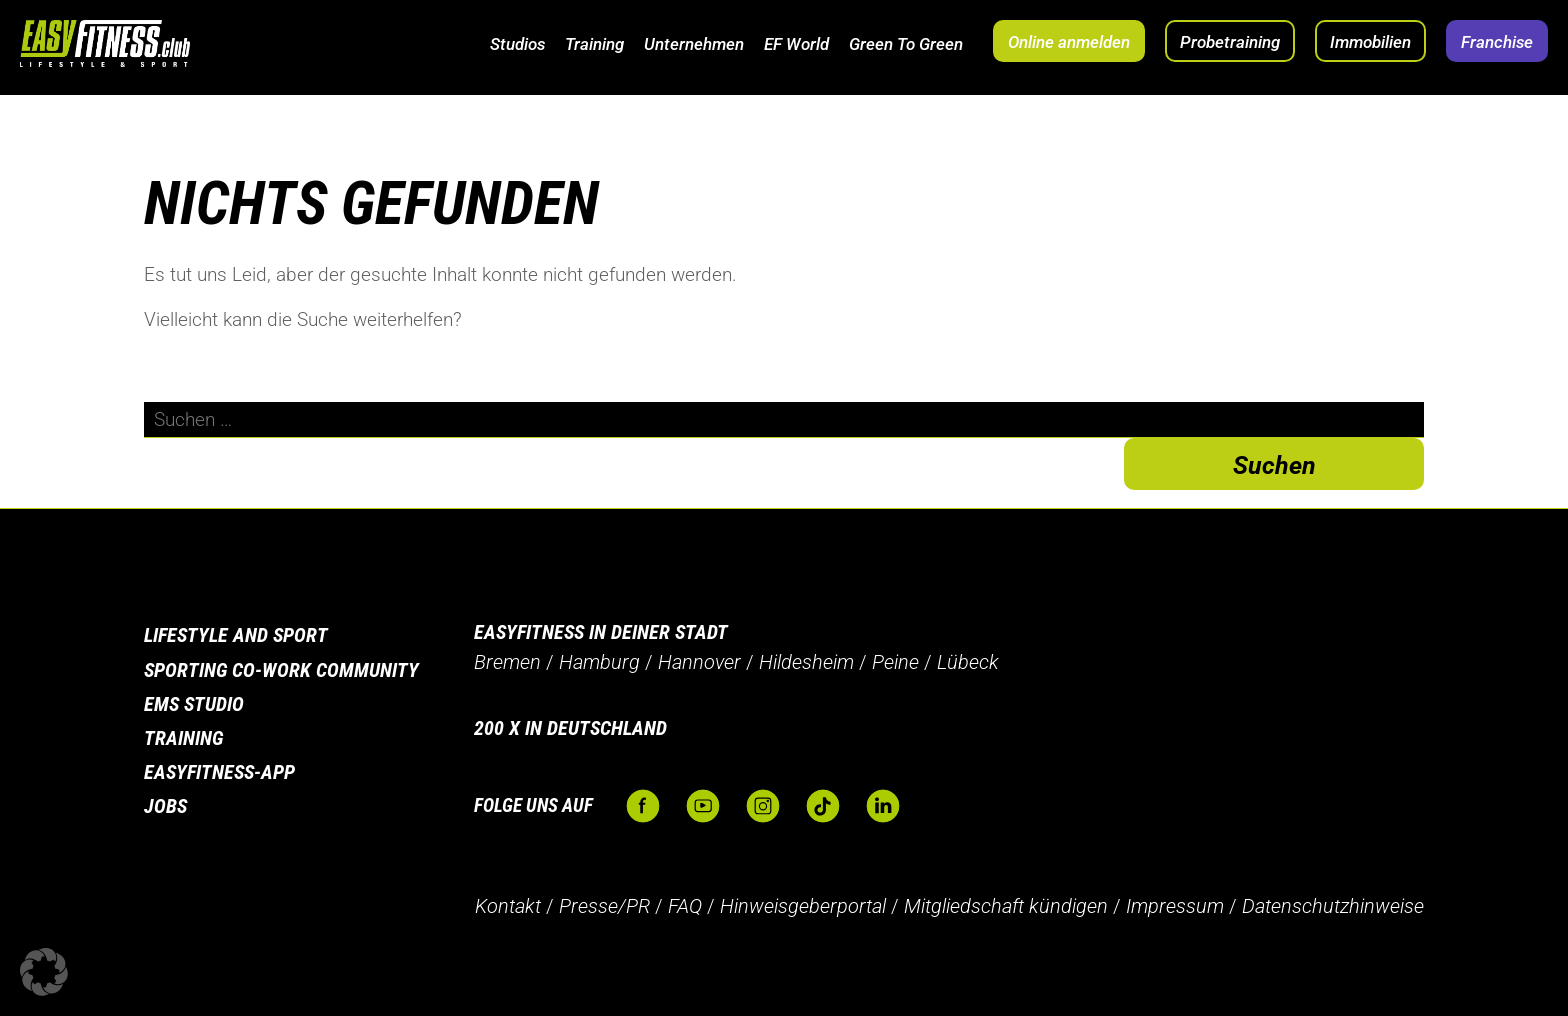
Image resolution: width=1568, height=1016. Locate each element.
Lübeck (968, 662)
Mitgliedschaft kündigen (1006, 906)
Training (594, 44)
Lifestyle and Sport (236, 635)
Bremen (507, 662)
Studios (517, 44)
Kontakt (508, 906)
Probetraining (1230, 42)
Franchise (1497, 42)
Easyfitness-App (219, 772)
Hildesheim (806, 662)
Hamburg (599, 662)
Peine (895, 662)
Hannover (699, 662)
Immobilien (1370, 42)
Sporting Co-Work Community (281, 670)
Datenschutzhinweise (1333, 906)
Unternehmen (694, 44)
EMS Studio (194, 704)
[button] (44, 972)
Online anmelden (1069, 42)
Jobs (165, 806)
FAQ (685, 906)
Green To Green (906, 44)
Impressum (1175, 906)
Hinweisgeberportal (803, 906)
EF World (796, 44)
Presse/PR (604, 906)
